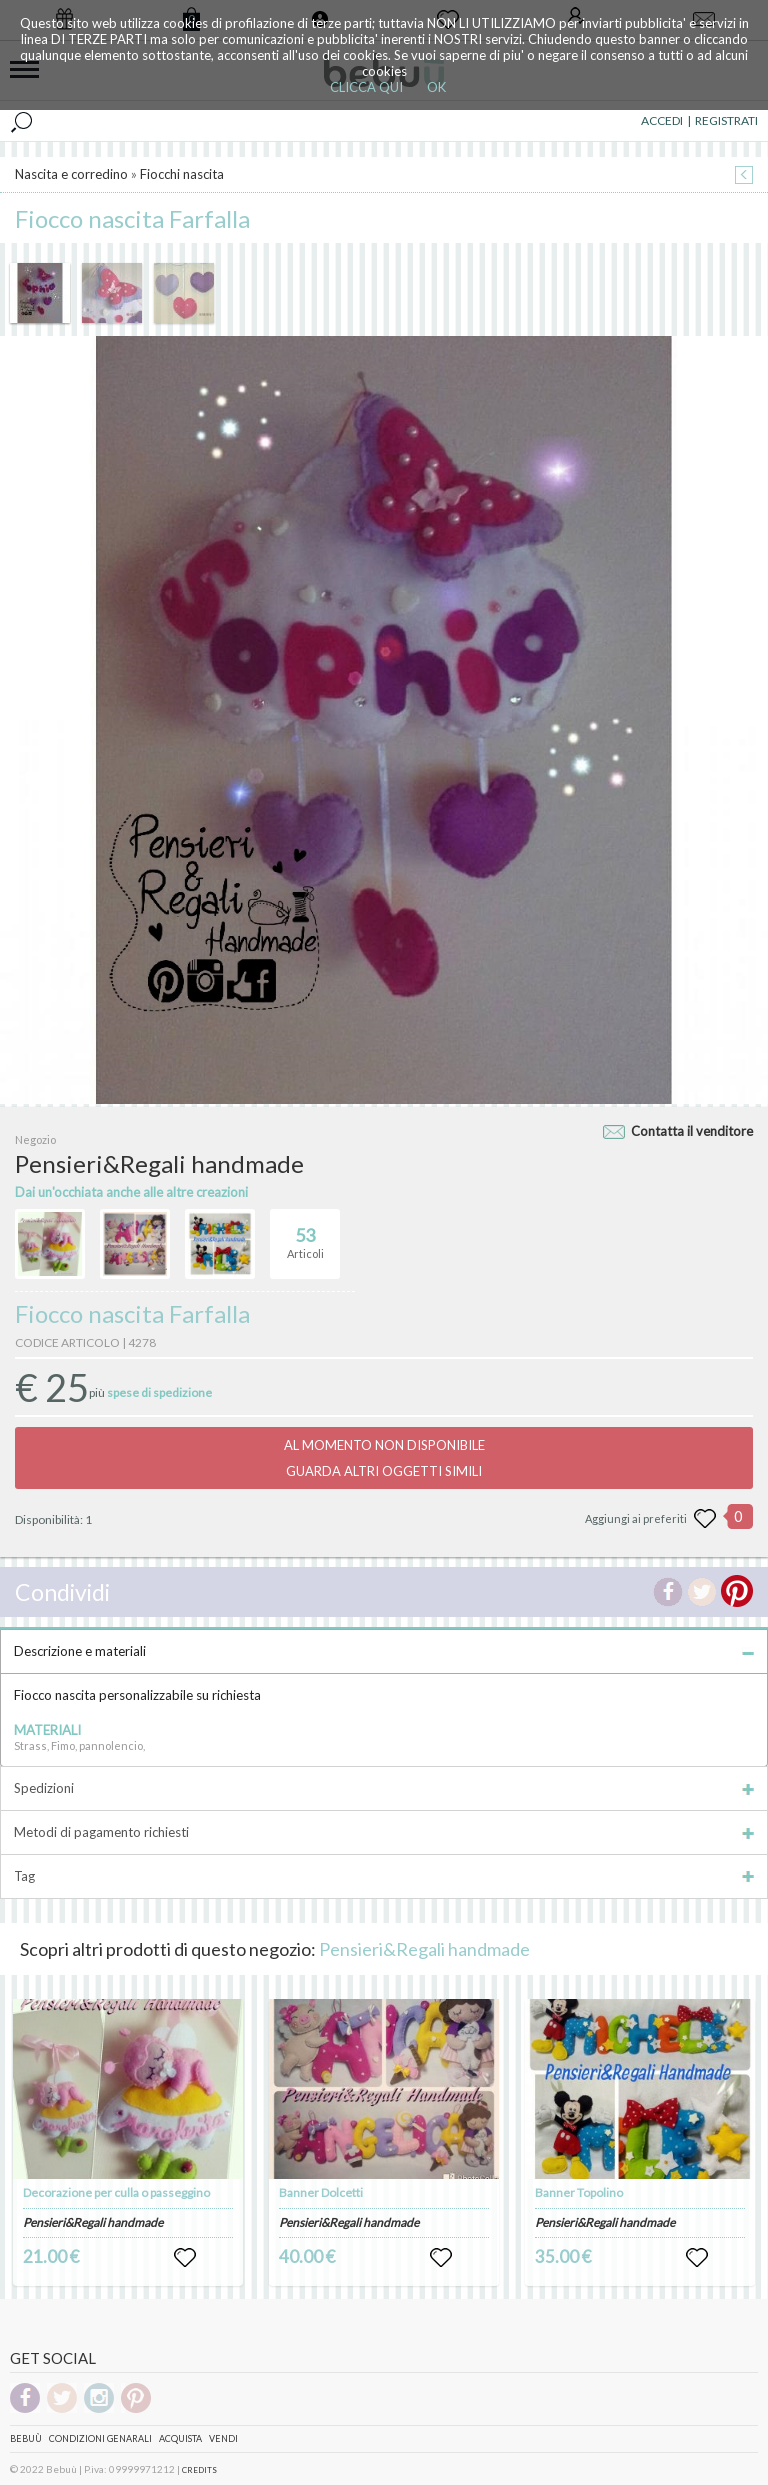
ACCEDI (662, 120)
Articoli (305, 1235)
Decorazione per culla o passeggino (116, 2192)
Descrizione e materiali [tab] (384, 1651)
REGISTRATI (726, 120)
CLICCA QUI (366, 87)
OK (436, 87)
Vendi (223, 2438)
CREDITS (199, 2470)
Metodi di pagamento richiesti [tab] (384, 1832)
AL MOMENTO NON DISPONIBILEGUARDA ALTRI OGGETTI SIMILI (384, 1458)
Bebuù (26, 2438)
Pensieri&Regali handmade (424, 1949)
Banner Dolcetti (321, 2192)
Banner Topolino (579, 2192)
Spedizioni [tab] (384, 1788)
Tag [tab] (384, 1876)
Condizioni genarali (100, 2438)
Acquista (180, 2438)
